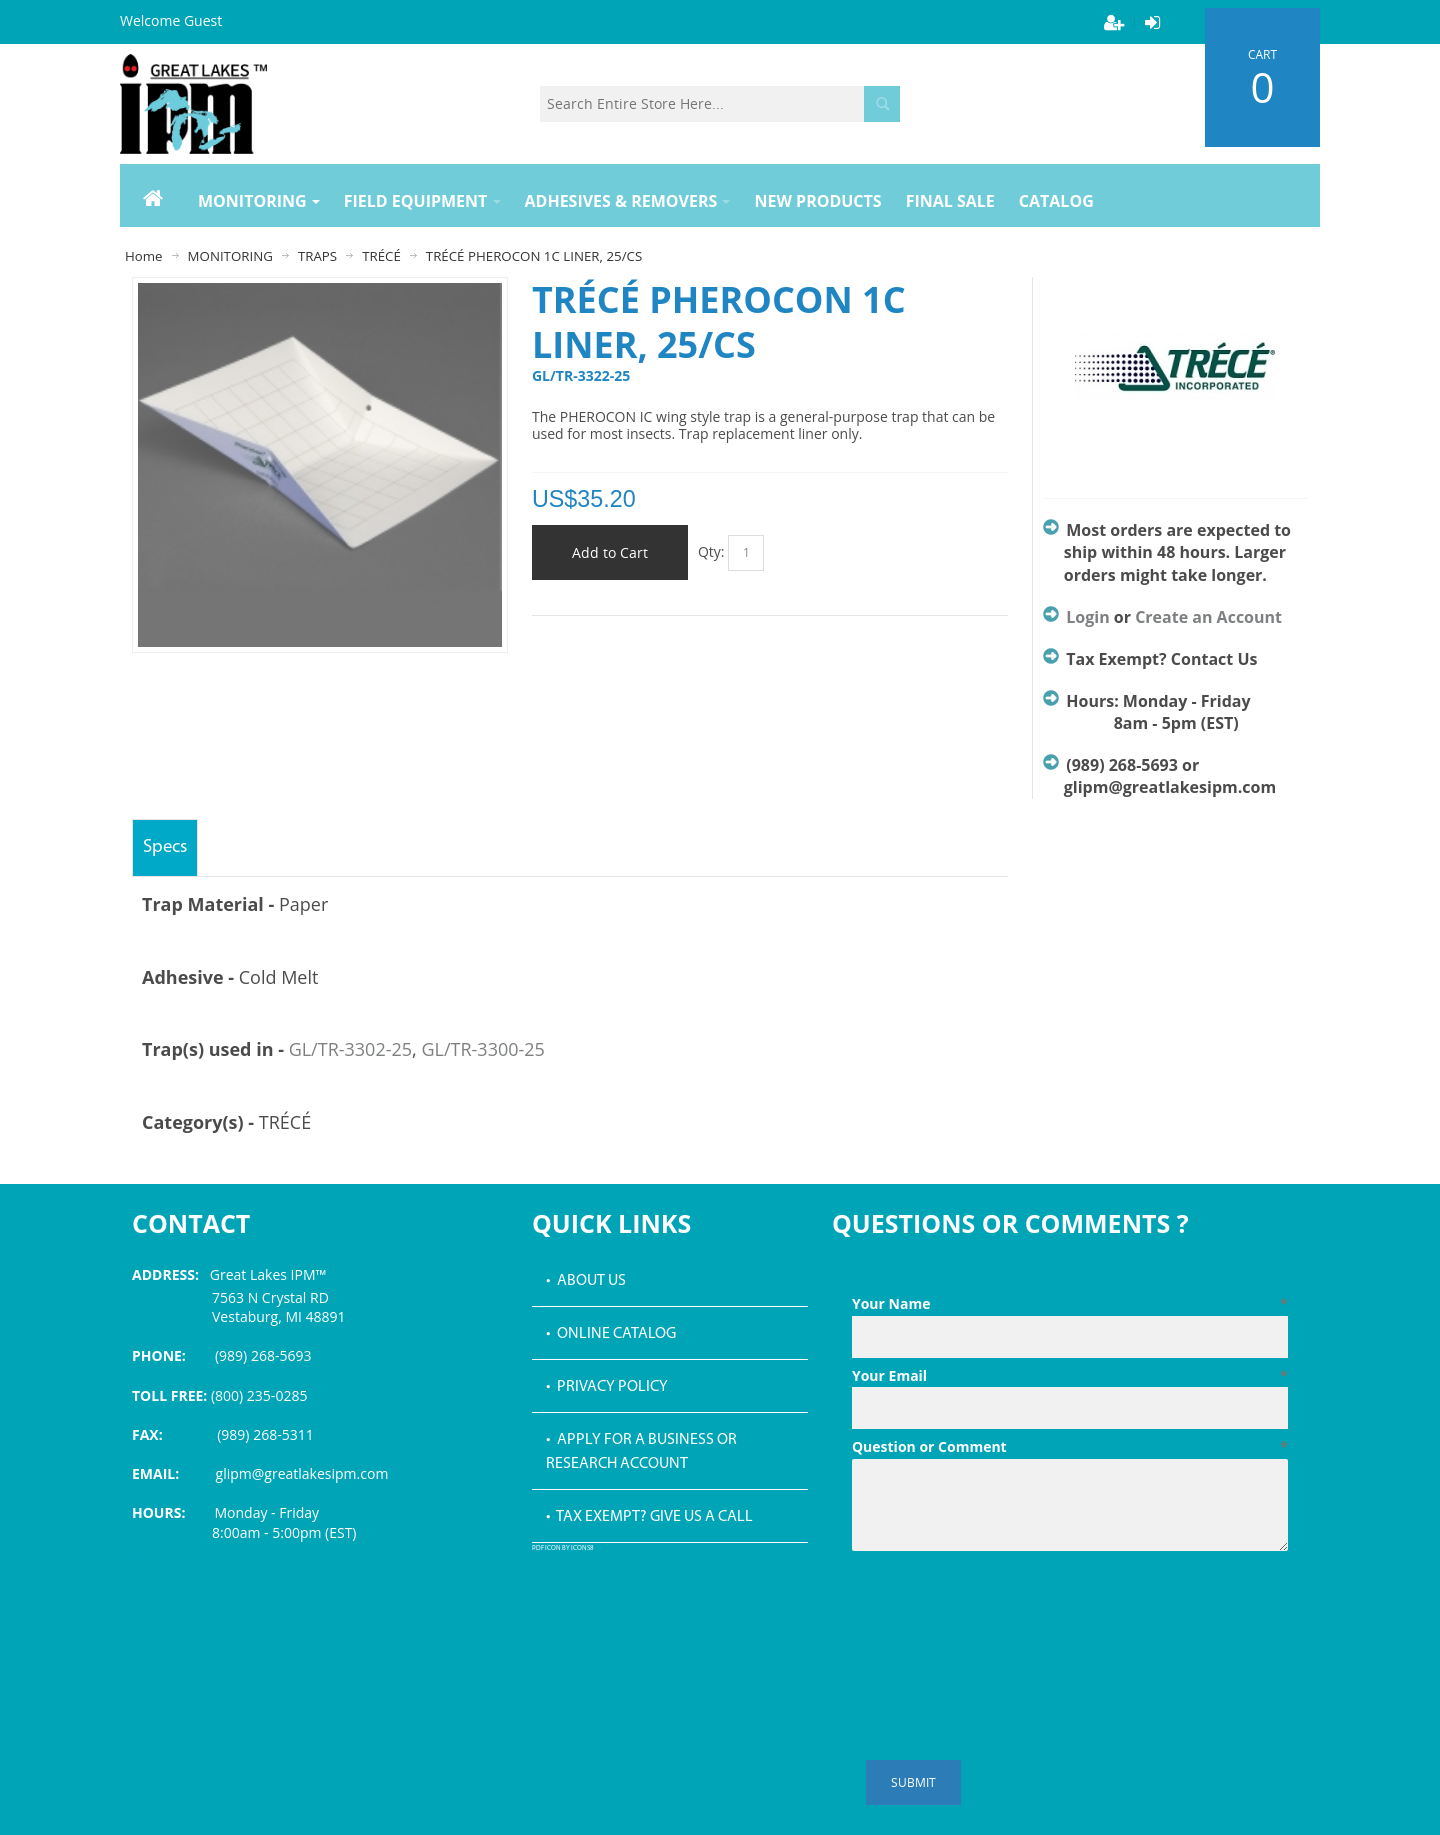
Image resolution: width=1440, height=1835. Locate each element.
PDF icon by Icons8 (563, 1548)
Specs (165, 847)
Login (1087, 617)
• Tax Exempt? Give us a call (649, 1517)
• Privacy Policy (607, 1387)
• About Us (586, 1281)
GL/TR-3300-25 (482, 1049)
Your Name (1070, 1304)
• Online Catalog (611, 1334)
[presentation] (1004, 1608)
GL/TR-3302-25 (350, 1049)
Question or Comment (1070, 1447)
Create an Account (1208, 617)
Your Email (1070, 1376)
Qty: (711, 551)
